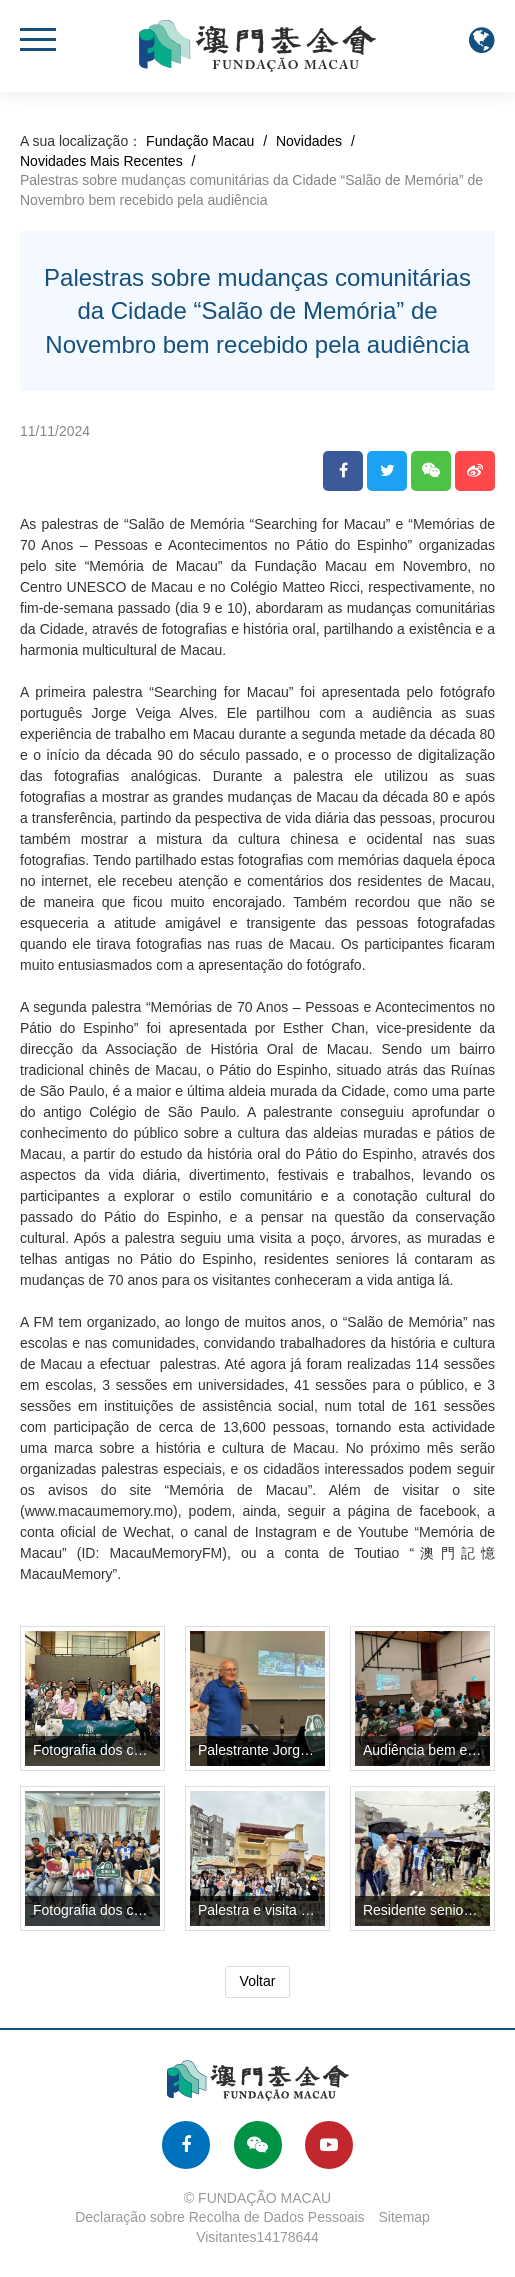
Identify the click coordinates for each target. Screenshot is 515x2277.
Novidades (309, 141)
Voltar (258, 1981)
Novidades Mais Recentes (101, 161)
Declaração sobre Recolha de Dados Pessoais (220, 2217)
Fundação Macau (200, 141)
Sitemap (404, 2217)
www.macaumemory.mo (99, 1511)
